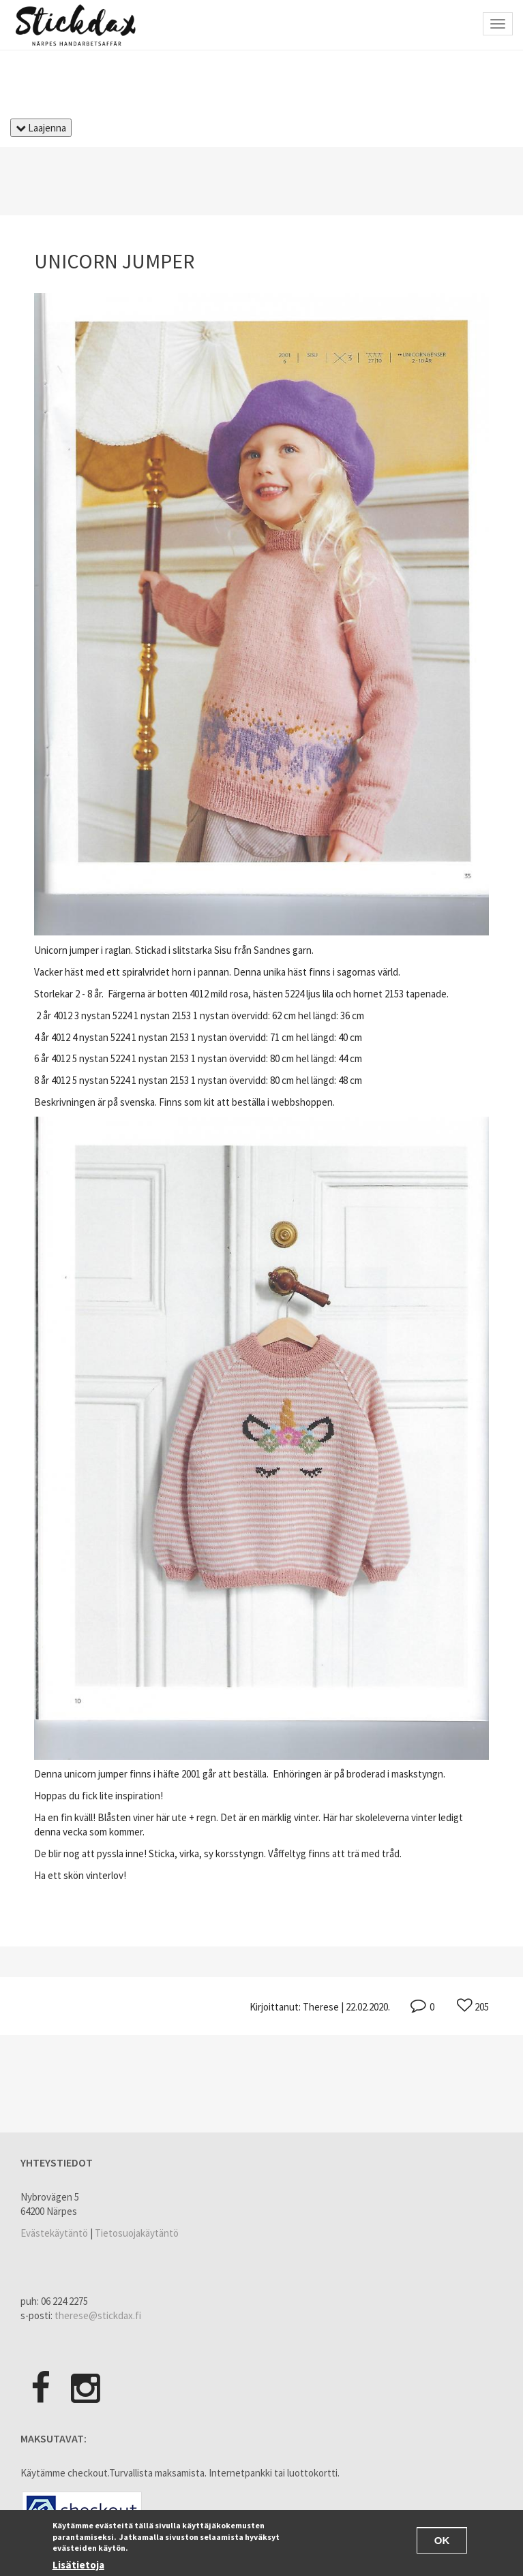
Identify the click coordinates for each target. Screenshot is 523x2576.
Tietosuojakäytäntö (137, 2232)
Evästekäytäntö (54, 2232)
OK (442, 2542)
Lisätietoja (78, 2566)
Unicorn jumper (114, 261)
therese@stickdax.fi (98, 2315)
